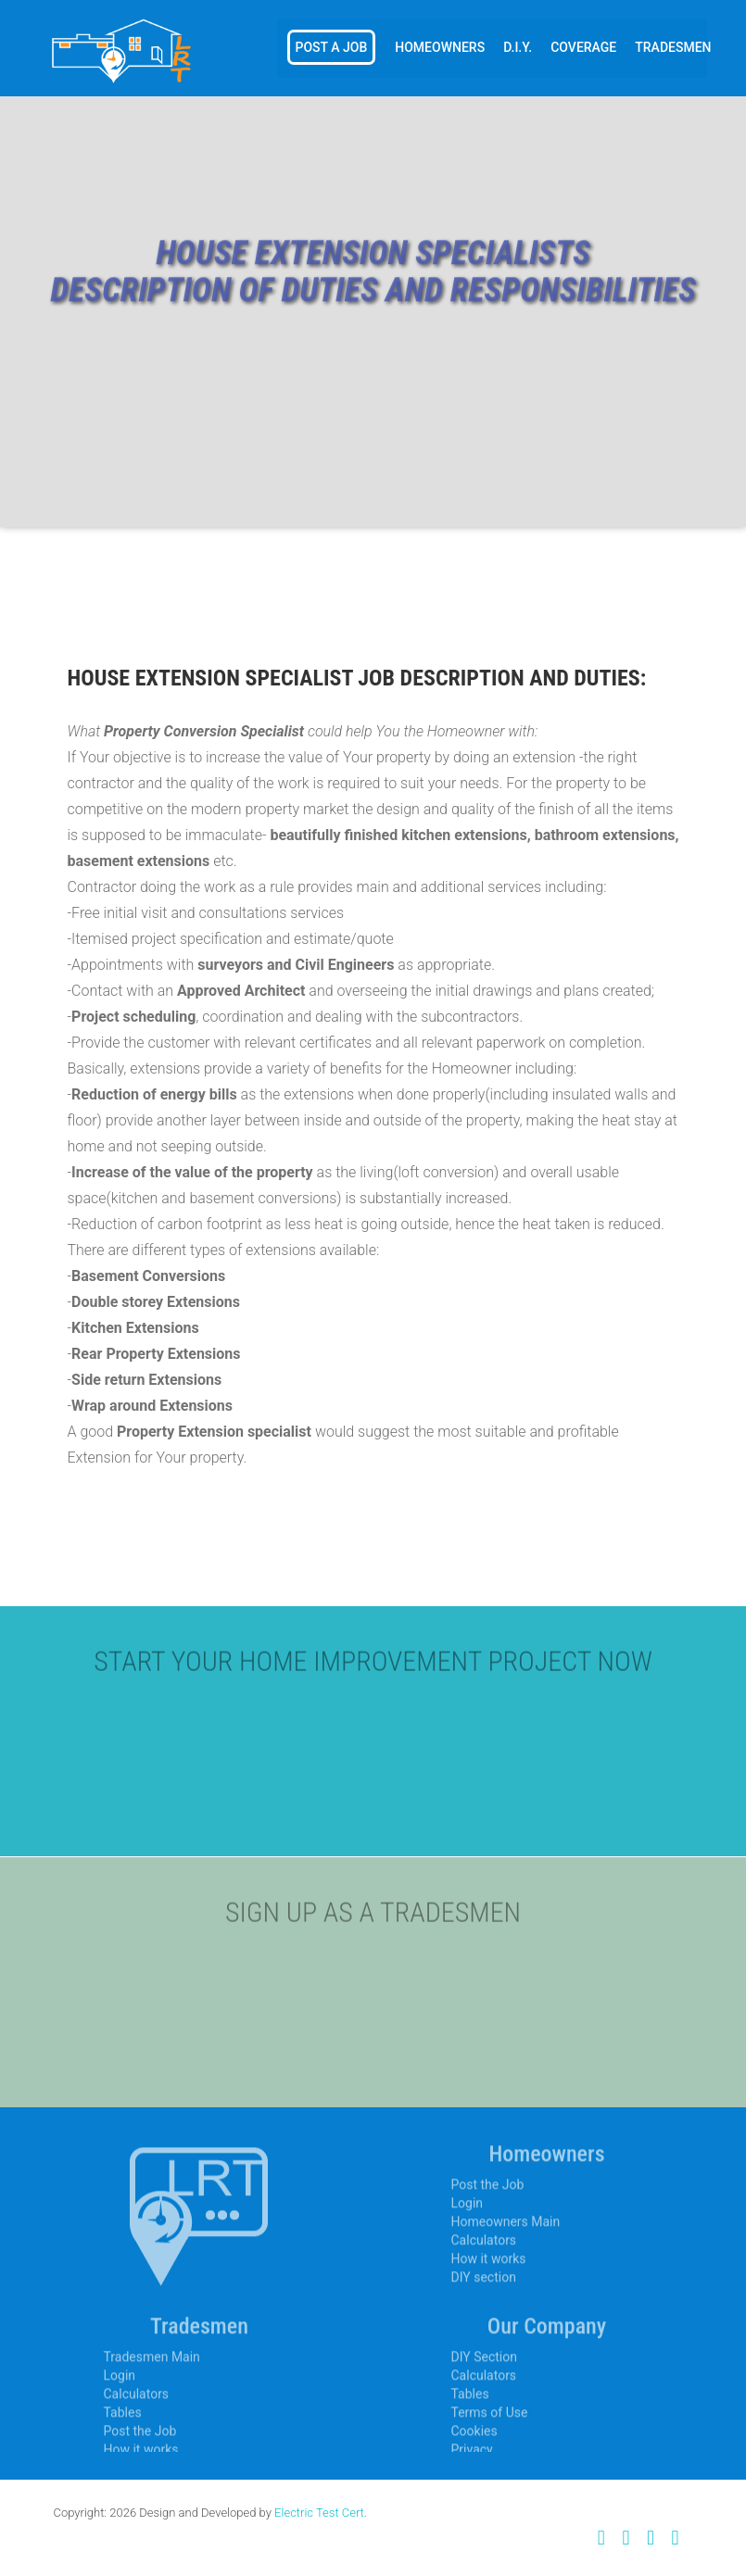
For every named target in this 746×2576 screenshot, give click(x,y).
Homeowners (440, 47)
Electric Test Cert (319, 2512)
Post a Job (332, 47)
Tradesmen (673, 47)
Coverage (583, 47)
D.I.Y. (517, 47)
